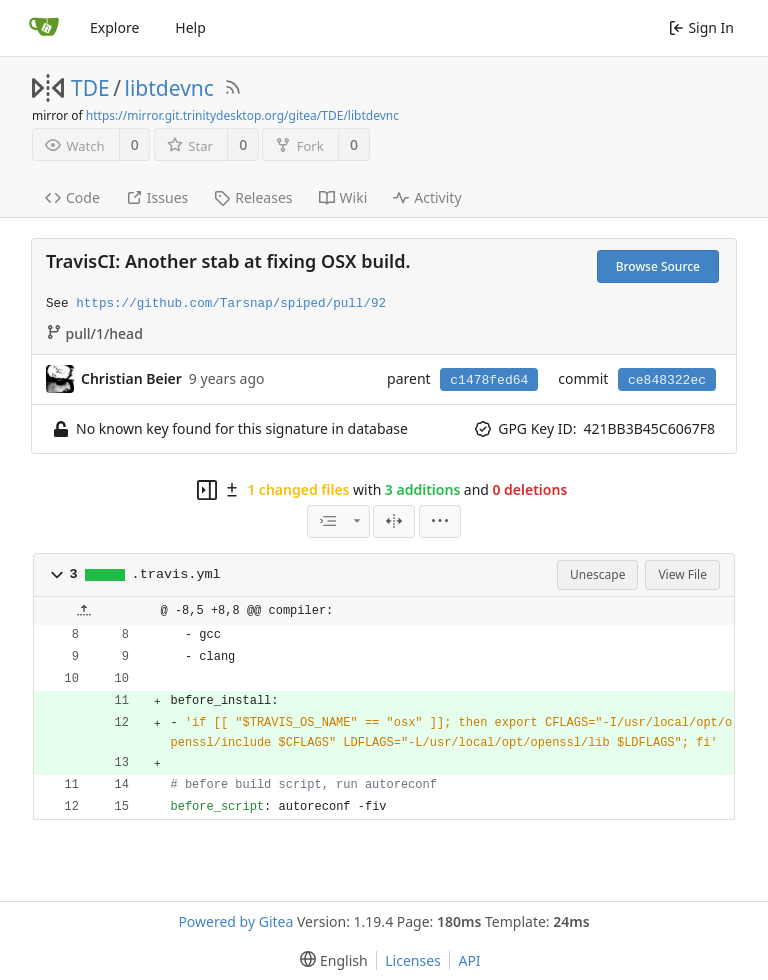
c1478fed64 (489, 380)
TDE (90, 88)
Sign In (701, 27)
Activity (427, 197)
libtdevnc (169, 88)
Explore (114, 27)
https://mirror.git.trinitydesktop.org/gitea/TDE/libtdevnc (242, 115)
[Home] (44, 28)
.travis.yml (176, 574)
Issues (157, 197)
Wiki (343, 197)
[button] (57, 575)
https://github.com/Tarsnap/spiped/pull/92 (231, 304)
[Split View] (394, 521)
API (469, 960)
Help (190, 27)
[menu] (440, 521)
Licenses (413, 960)
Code (72, 197)
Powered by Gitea (235, 921)
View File (682, 574)
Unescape (597, 574)
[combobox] (338, 521)
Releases (253, 197)
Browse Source (658, 266)
